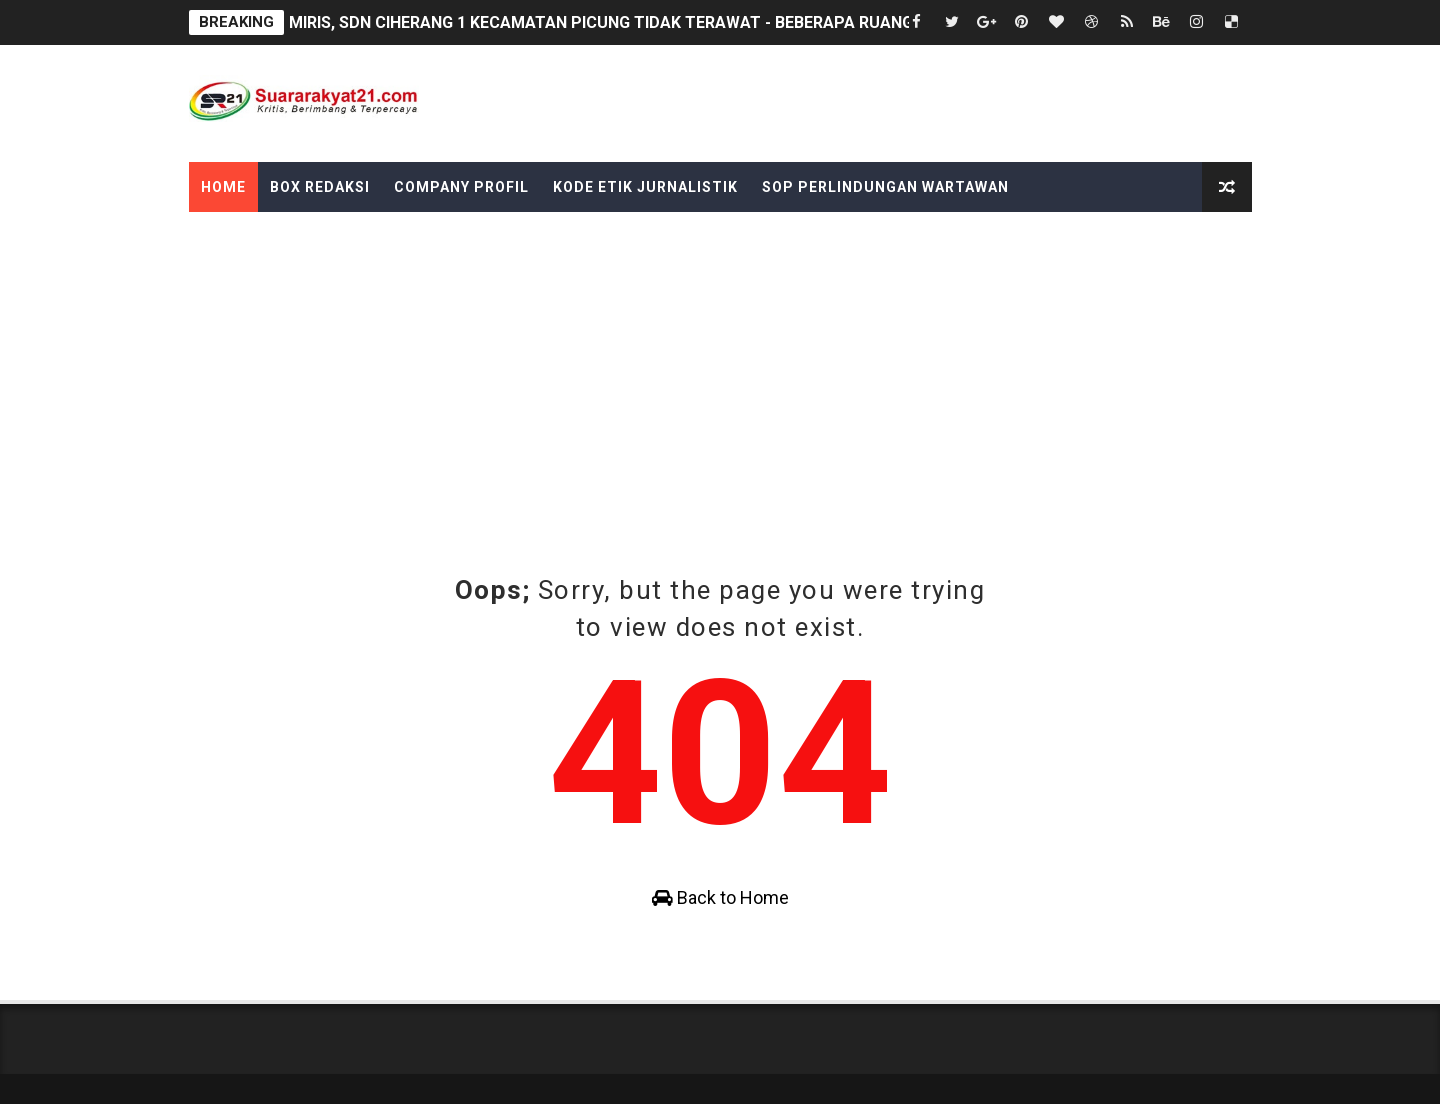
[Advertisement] (720, 422)
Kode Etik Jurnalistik (645, 187)
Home (223, 187)
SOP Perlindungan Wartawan (885, 187)
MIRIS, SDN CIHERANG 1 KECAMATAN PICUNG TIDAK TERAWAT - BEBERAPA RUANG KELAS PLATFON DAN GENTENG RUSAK (751, 22)
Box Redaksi (320, 187)
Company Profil (461, 187)
